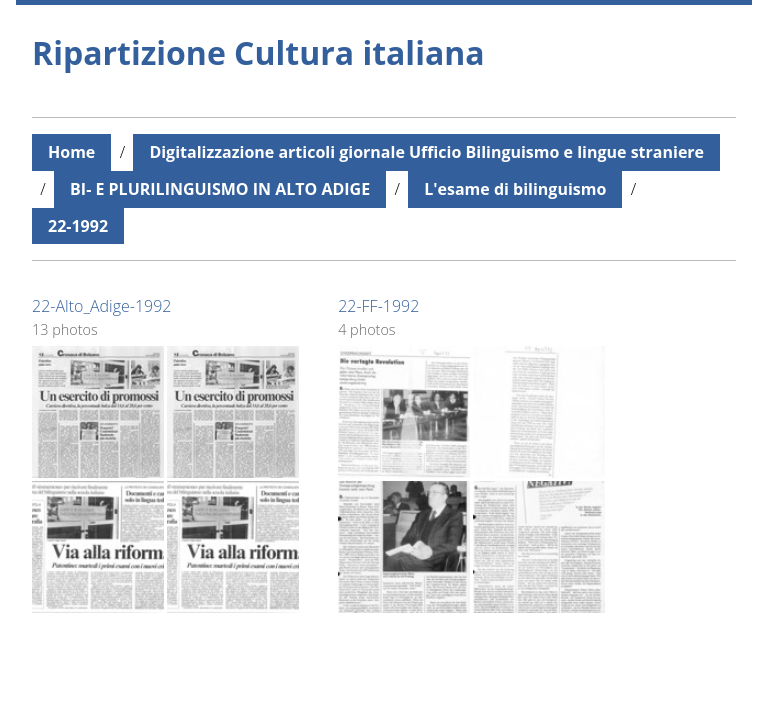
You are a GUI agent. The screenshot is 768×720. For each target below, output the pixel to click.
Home (71, 152)
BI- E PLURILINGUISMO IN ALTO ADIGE (220, 189)
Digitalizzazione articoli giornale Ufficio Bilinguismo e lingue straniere (426, 152)
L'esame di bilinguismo (515, 189)
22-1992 (78, 226)
